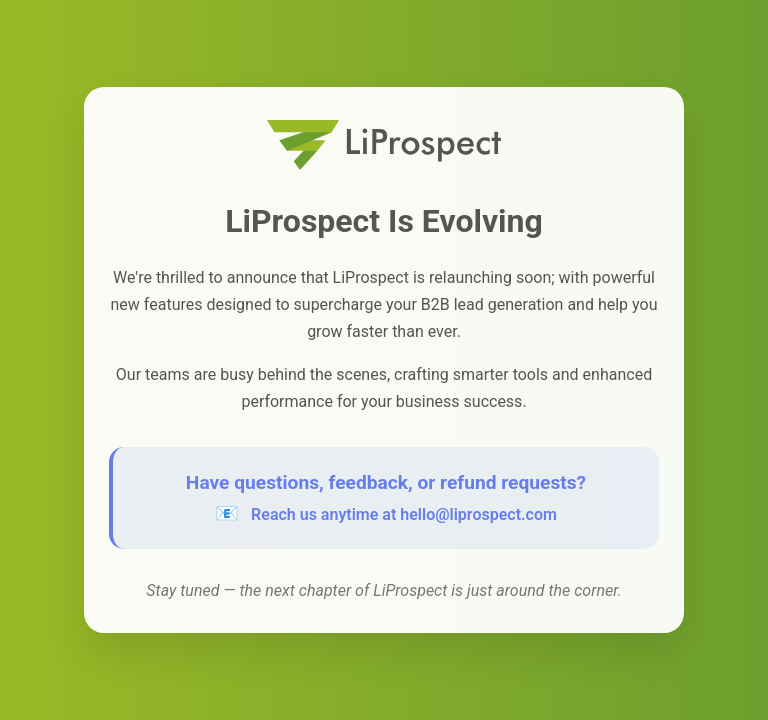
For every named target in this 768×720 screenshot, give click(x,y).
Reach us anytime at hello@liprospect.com (404, 514)
